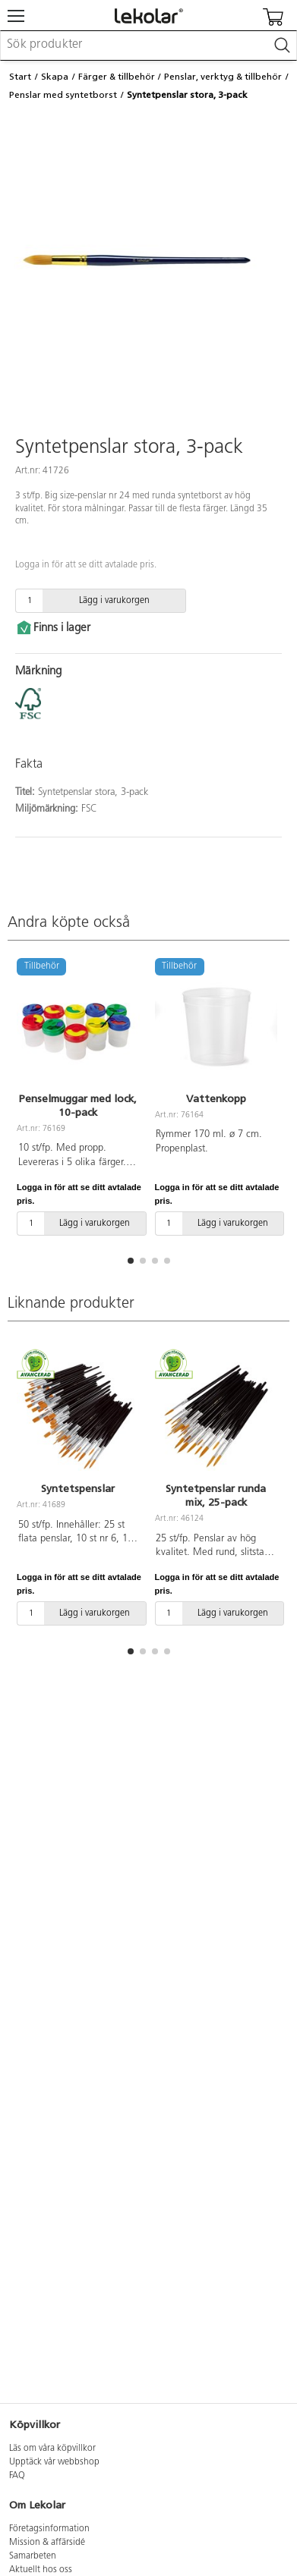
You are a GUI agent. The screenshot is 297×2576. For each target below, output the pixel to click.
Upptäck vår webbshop (54, 2462)
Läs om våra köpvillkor (52, 2448)
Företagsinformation (49, 2529)
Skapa (54, 76)
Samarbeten (32, 2556)
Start (20, 76)
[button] (131, 1261)
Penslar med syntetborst (63, 95)
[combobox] (148, 45)
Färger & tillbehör (116, 76)
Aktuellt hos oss (40, 2569)
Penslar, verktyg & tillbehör (223, 76)
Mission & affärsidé (47, 2542)
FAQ (17, 2475)
